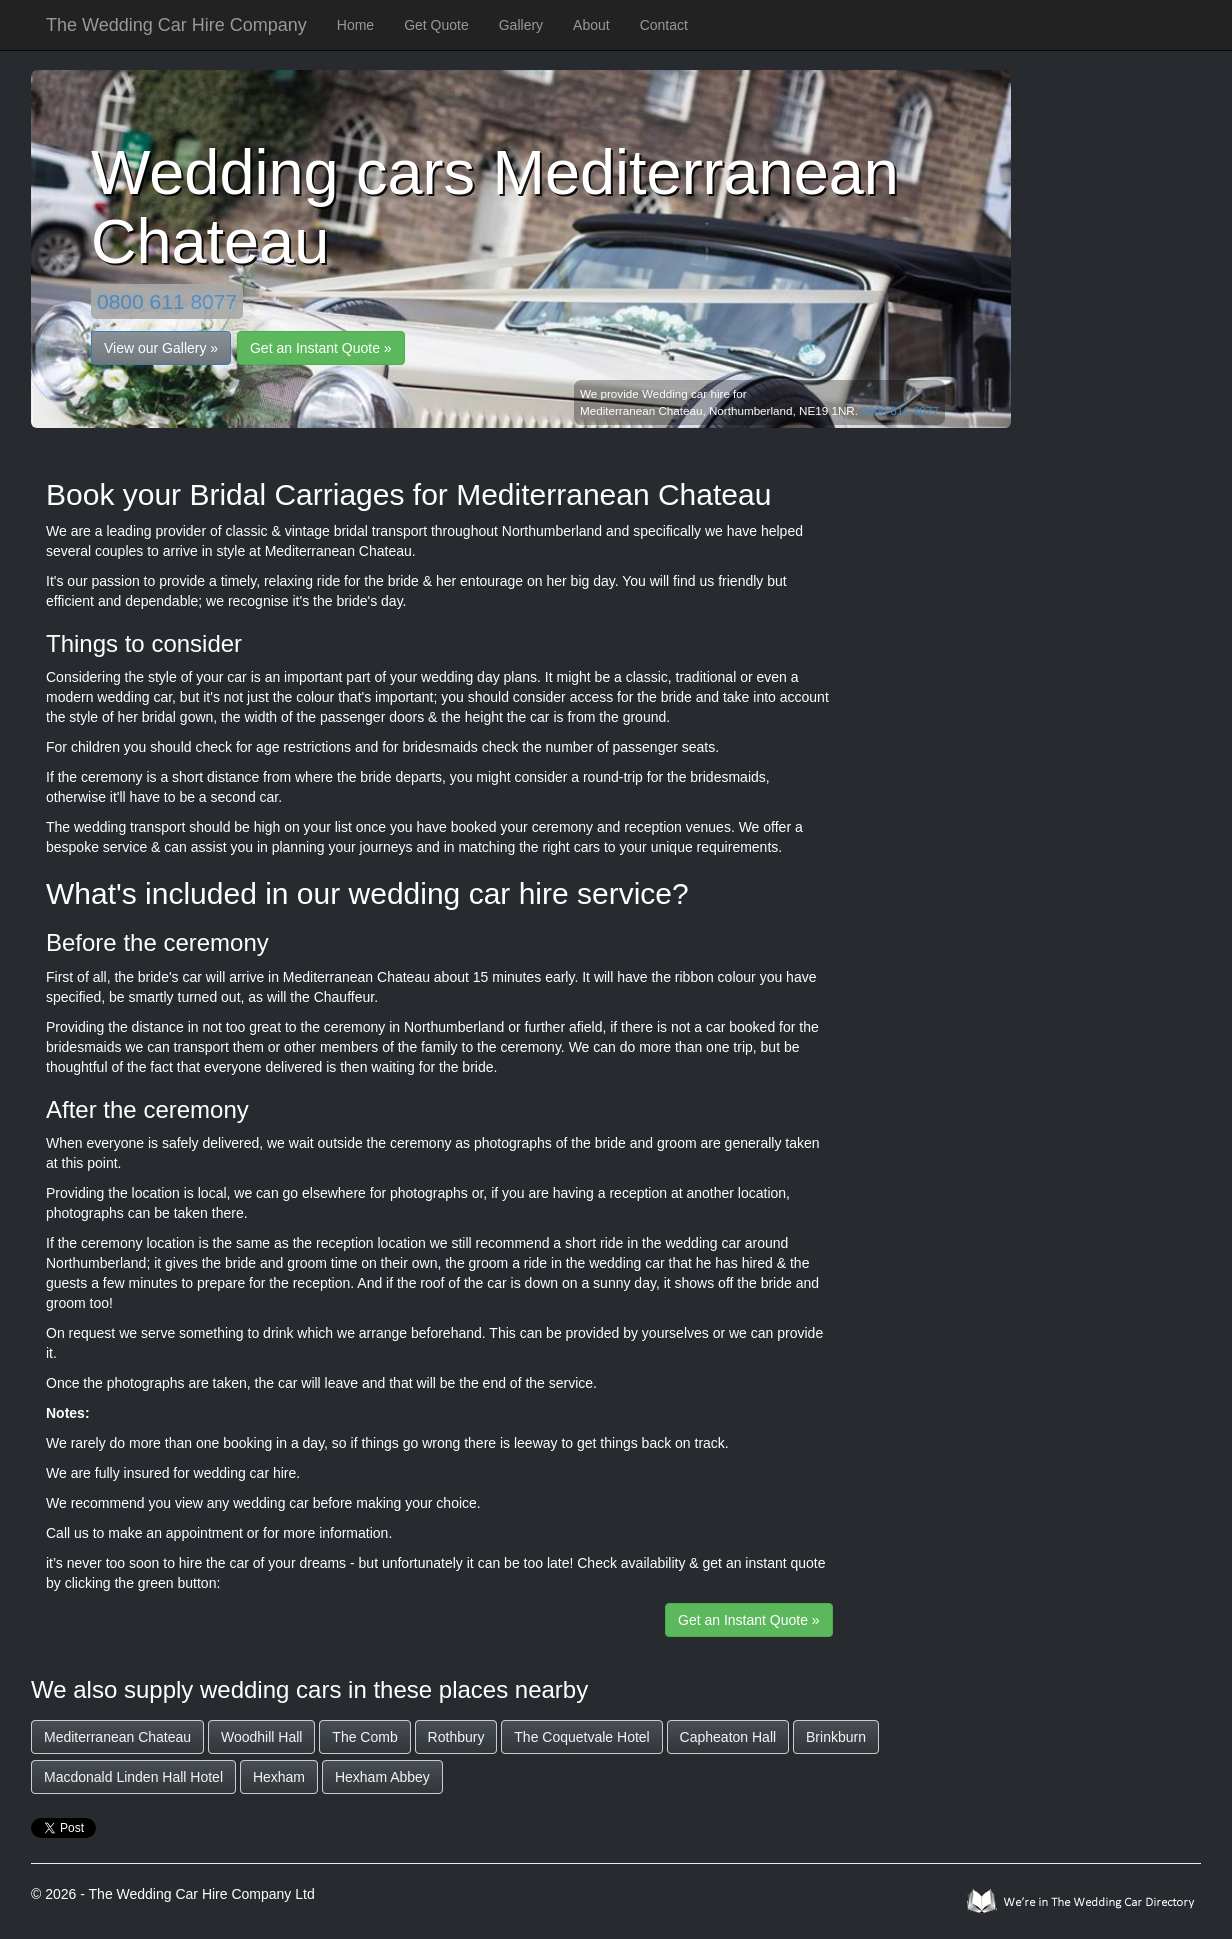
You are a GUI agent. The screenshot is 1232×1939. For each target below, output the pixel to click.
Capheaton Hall (728, 1737)
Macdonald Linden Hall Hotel (133, 1777)
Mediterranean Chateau (117, 1737)
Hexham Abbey (382, 1777)
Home (355, 25)
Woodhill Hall (261, 1737)
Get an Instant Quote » (321, 348)
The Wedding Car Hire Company (176, 25)
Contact (664, 25)
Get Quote (436, 25)
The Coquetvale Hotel (581, 1737)
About (591, 25)
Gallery (521, 25)
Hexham (279, 1777)
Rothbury (456, 1737)
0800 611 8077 (167, 301)
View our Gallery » (161, 348)
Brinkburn (836, 1737)
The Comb (364, 1737)
